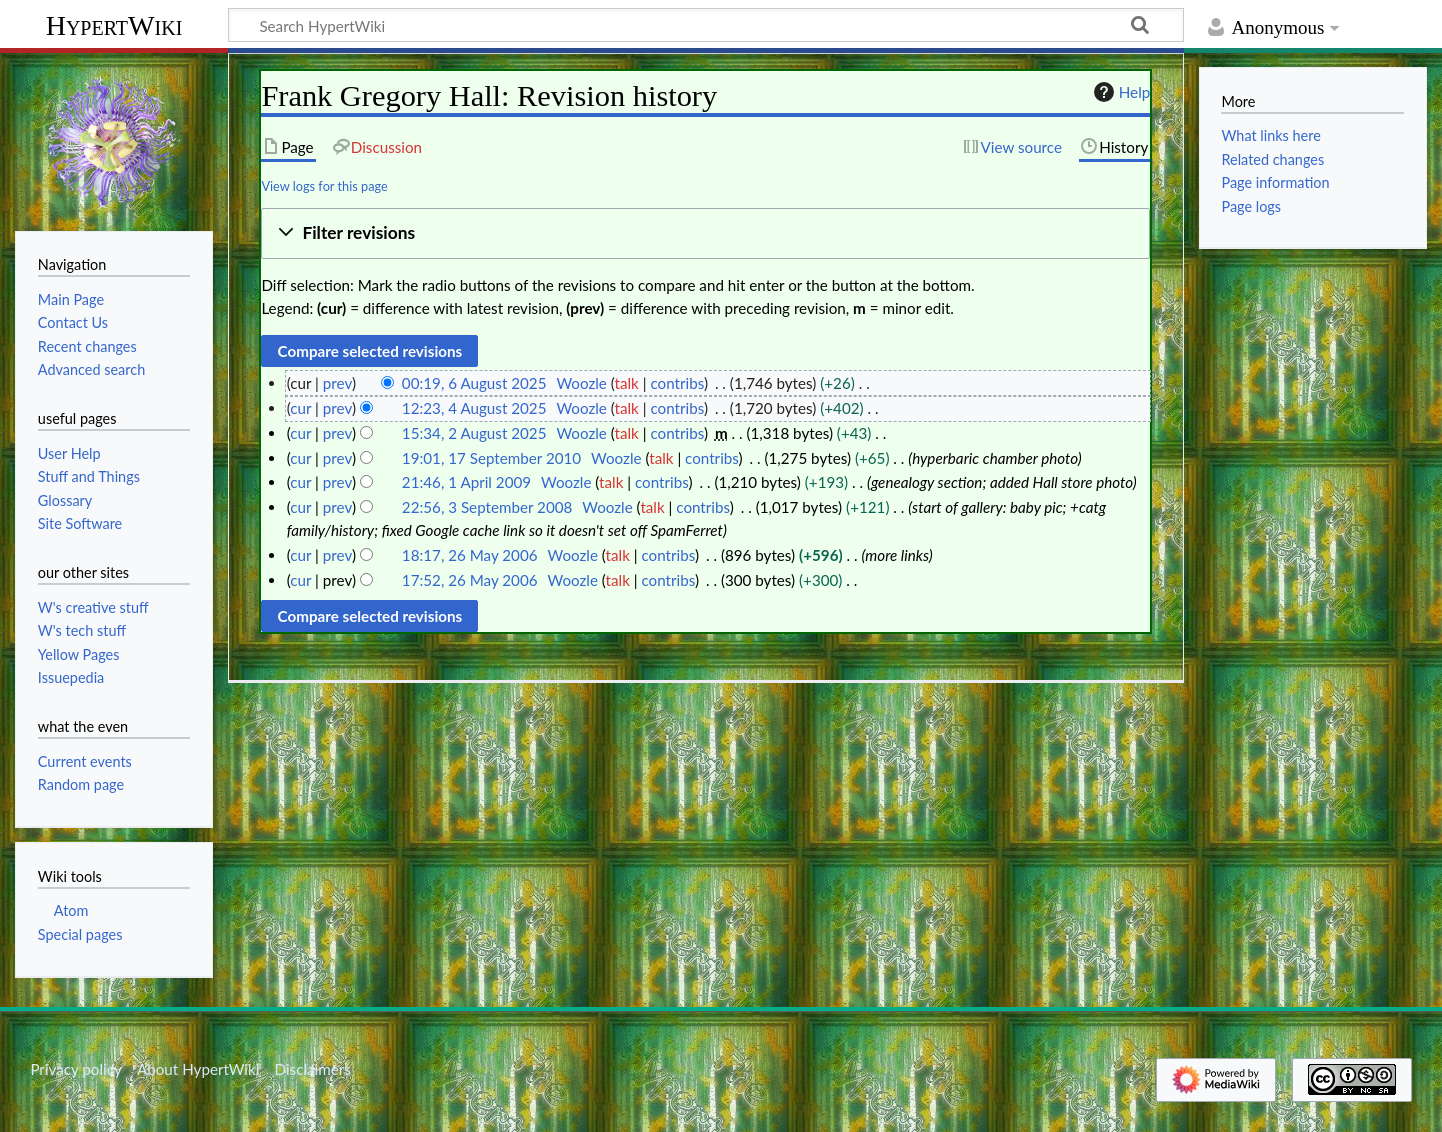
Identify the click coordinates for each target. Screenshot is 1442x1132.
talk (627, 383)
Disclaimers (313, 1069)
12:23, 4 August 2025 (474, 408)
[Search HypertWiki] (706, 25)
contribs (676, 383)
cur (300, 408)
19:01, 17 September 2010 (491, 458)
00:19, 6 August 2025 (474, 383)
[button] (705, 233)
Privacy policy (75, 1069)
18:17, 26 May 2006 (470, 555)
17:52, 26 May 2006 (470, 580)
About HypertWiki (198, 1069)
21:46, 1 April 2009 (466, 482)
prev (337, 383)
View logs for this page (324, 186)
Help (1119, 92)
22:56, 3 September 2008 (487, 507)
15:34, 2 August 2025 (474, 433)
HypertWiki (114, 25)
